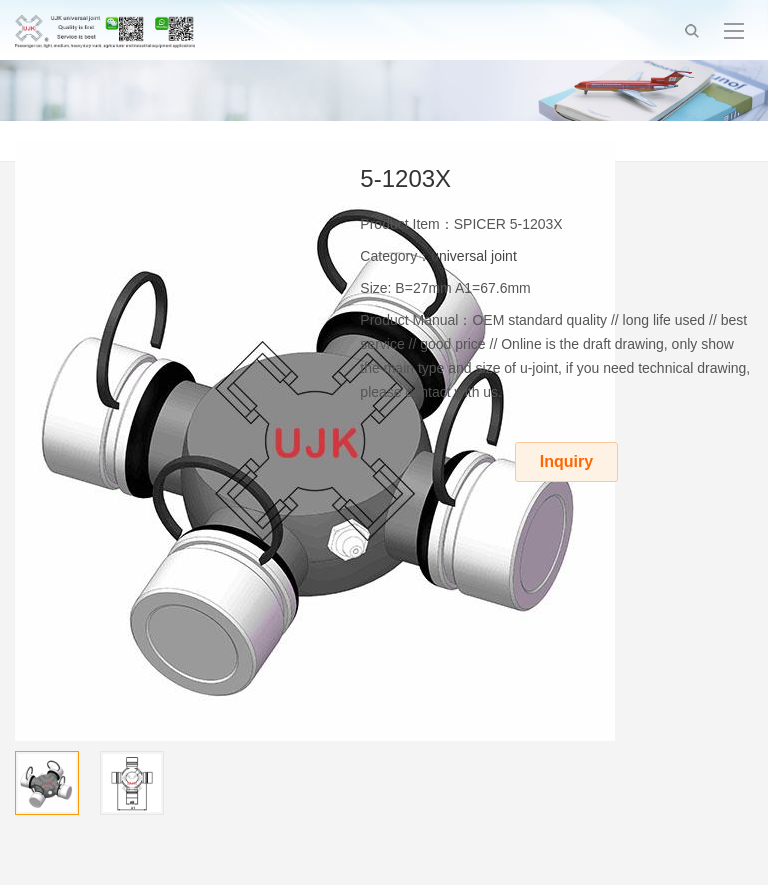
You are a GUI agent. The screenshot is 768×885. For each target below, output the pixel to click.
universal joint (474, 256)
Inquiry (566, 461)
